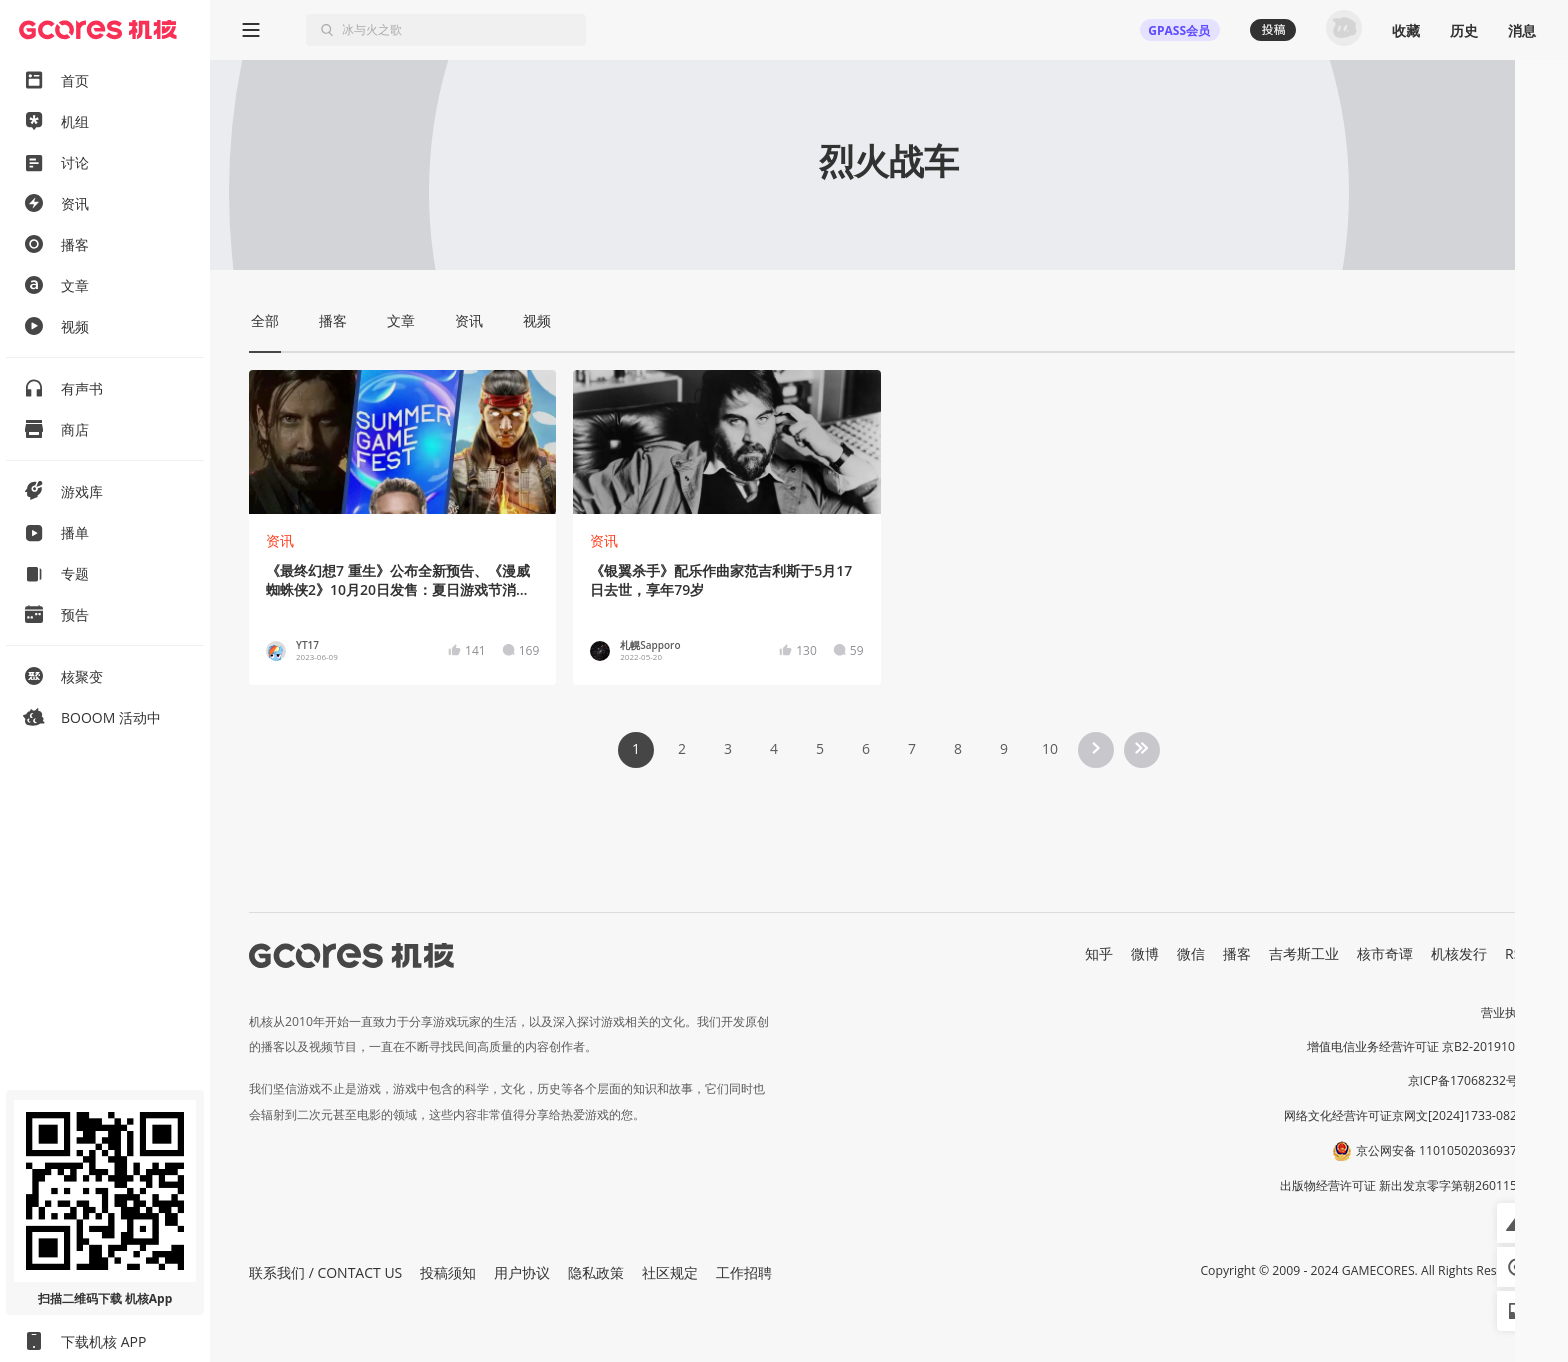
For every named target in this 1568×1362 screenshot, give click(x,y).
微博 (1145, 953)
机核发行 (1459, 953)
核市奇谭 (1385, 953)
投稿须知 (448, 1272)
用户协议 (522, 1272)
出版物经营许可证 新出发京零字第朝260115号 (1404, 1185)
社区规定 (670, 1272)
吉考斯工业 (1304, 953)
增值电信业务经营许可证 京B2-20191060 (1418, 1046)
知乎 (1099, 953)
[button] (1517, 1223)
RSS (1517, 953)
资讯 (280, 540)
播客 (1237, 953)
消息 (1522, 30)
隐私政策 (596, 1272)
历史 (1464, 30)
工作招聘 (744, 1272)
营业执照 (1505, 1012)
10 (1050, 748)
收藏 (1406, 30)
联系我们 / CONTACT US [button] (325, 1272)
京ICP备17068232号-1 (1469, 1080)
